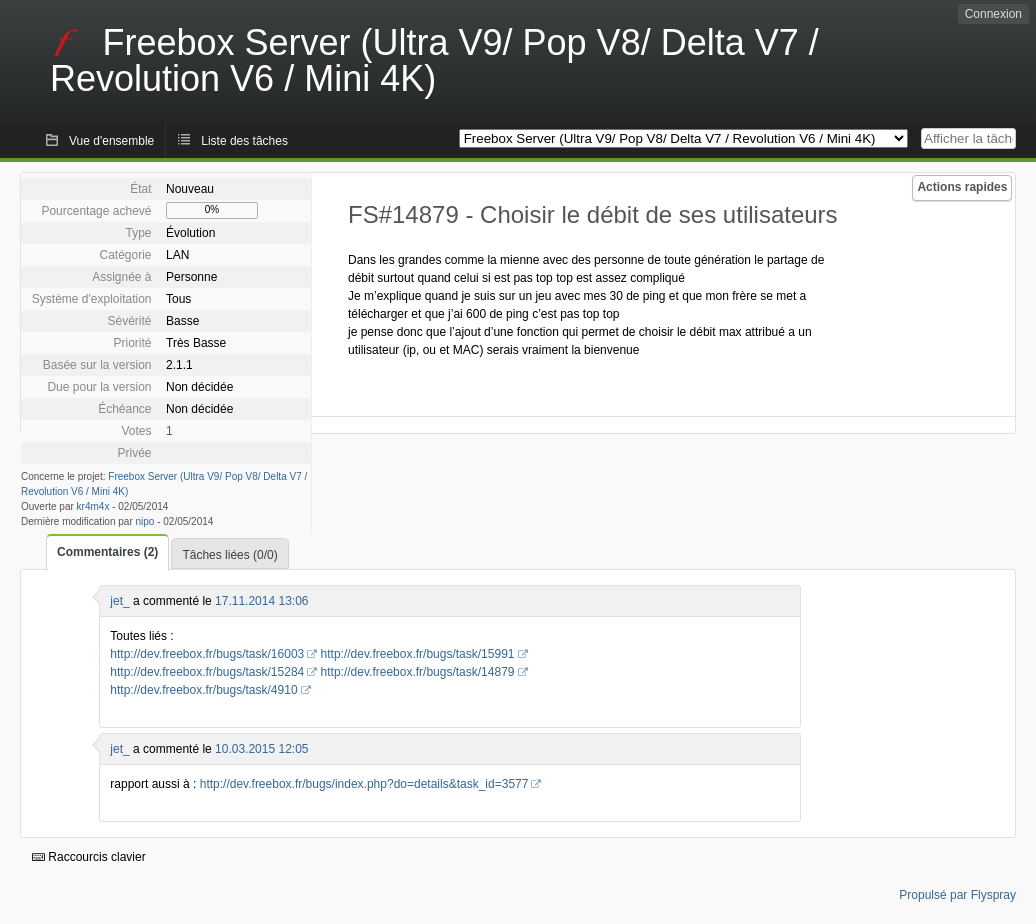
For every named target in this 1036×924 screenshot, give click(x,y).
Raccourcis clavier (89, 857)
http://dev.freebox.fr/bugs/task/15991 (418, 654)
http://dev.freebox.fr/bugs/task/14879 (418, 672)
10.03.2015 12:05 (261, 749)
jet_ (119, 601)
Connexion (993, 14)
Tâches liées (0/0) (229, 555)
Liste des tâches (244, 141)
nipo (145, 521)
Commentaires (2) (107, 552)
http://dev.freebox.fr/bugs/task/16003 (207, 654)
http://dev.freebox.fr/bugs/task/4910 (203, 690)
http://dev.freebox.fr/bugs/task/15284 (207, 672)
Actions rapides (962, 187)
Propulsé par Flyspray (957, 895)
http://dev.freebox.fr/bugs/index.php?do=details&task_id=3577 (364, 784)
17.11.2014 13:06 (261, 601)
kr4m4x (93, 506)
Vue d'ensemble (111, 141)
